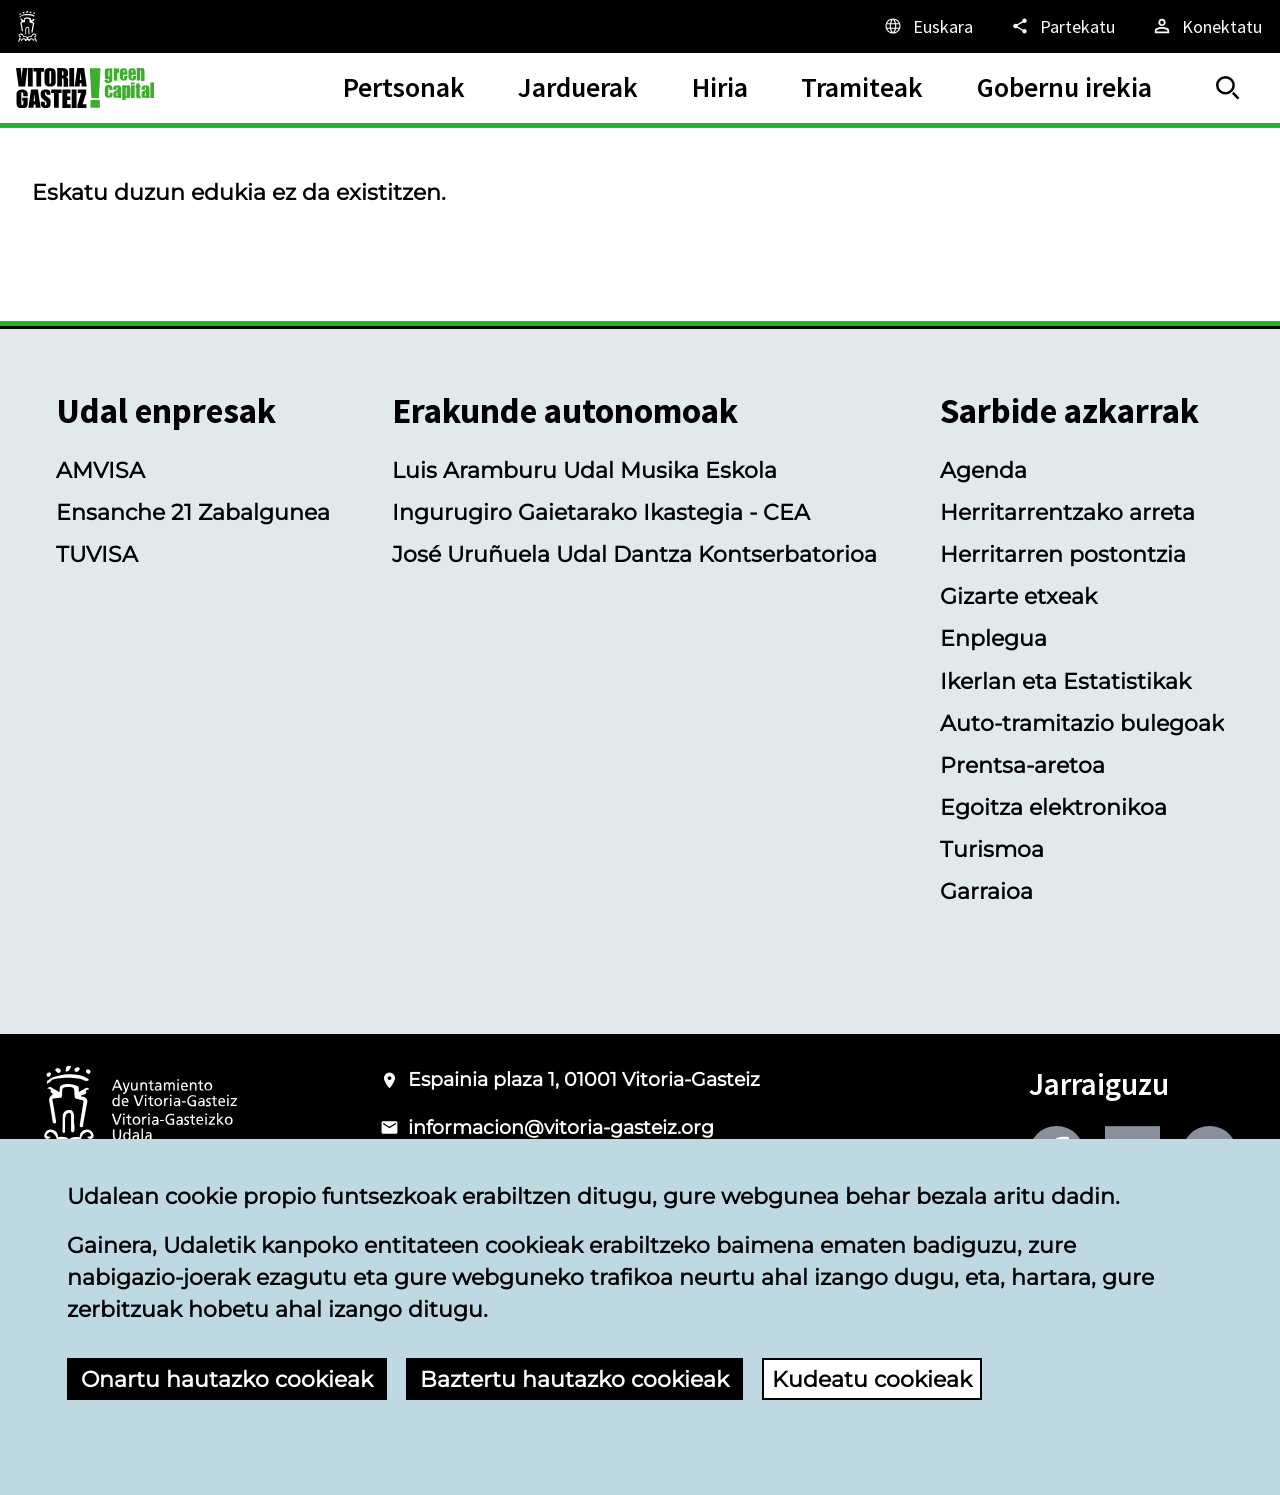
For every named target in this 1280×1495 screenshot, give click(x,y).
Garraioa (986, 891)
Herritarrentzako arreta (1067, 512)
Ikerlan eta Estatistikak (1065, 681)
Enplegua (993, 638)
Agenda (983, 470)
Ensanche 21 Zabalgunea (193, 512)
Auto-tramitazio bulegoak (1082, 723)
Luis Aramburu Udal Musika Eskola (584, 470)
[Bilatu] (1228, 88)
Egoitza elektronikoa (1053, 807)
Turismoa (992, 849)
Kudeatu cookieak (872, 1379)
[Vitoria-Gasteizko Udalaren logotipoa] (140, 1111)
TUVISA (97, 554)
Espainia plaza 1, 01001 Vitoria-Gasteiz (584, 1079)
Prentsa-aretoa (1022, 765)
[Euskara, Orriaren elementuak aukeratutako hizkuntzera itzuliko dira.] (927, 26)
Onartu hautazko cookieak (227, 1379)
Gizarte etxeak (1018, 596)
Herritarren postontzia (1063, 554)
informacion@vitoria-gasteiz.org (561, 1127)
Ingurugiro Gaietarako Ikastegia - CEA (601, 512)
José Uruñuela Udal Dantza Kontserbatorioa (634, 554)
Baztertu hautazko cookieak (574, 1379)
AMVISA (100, 470)
